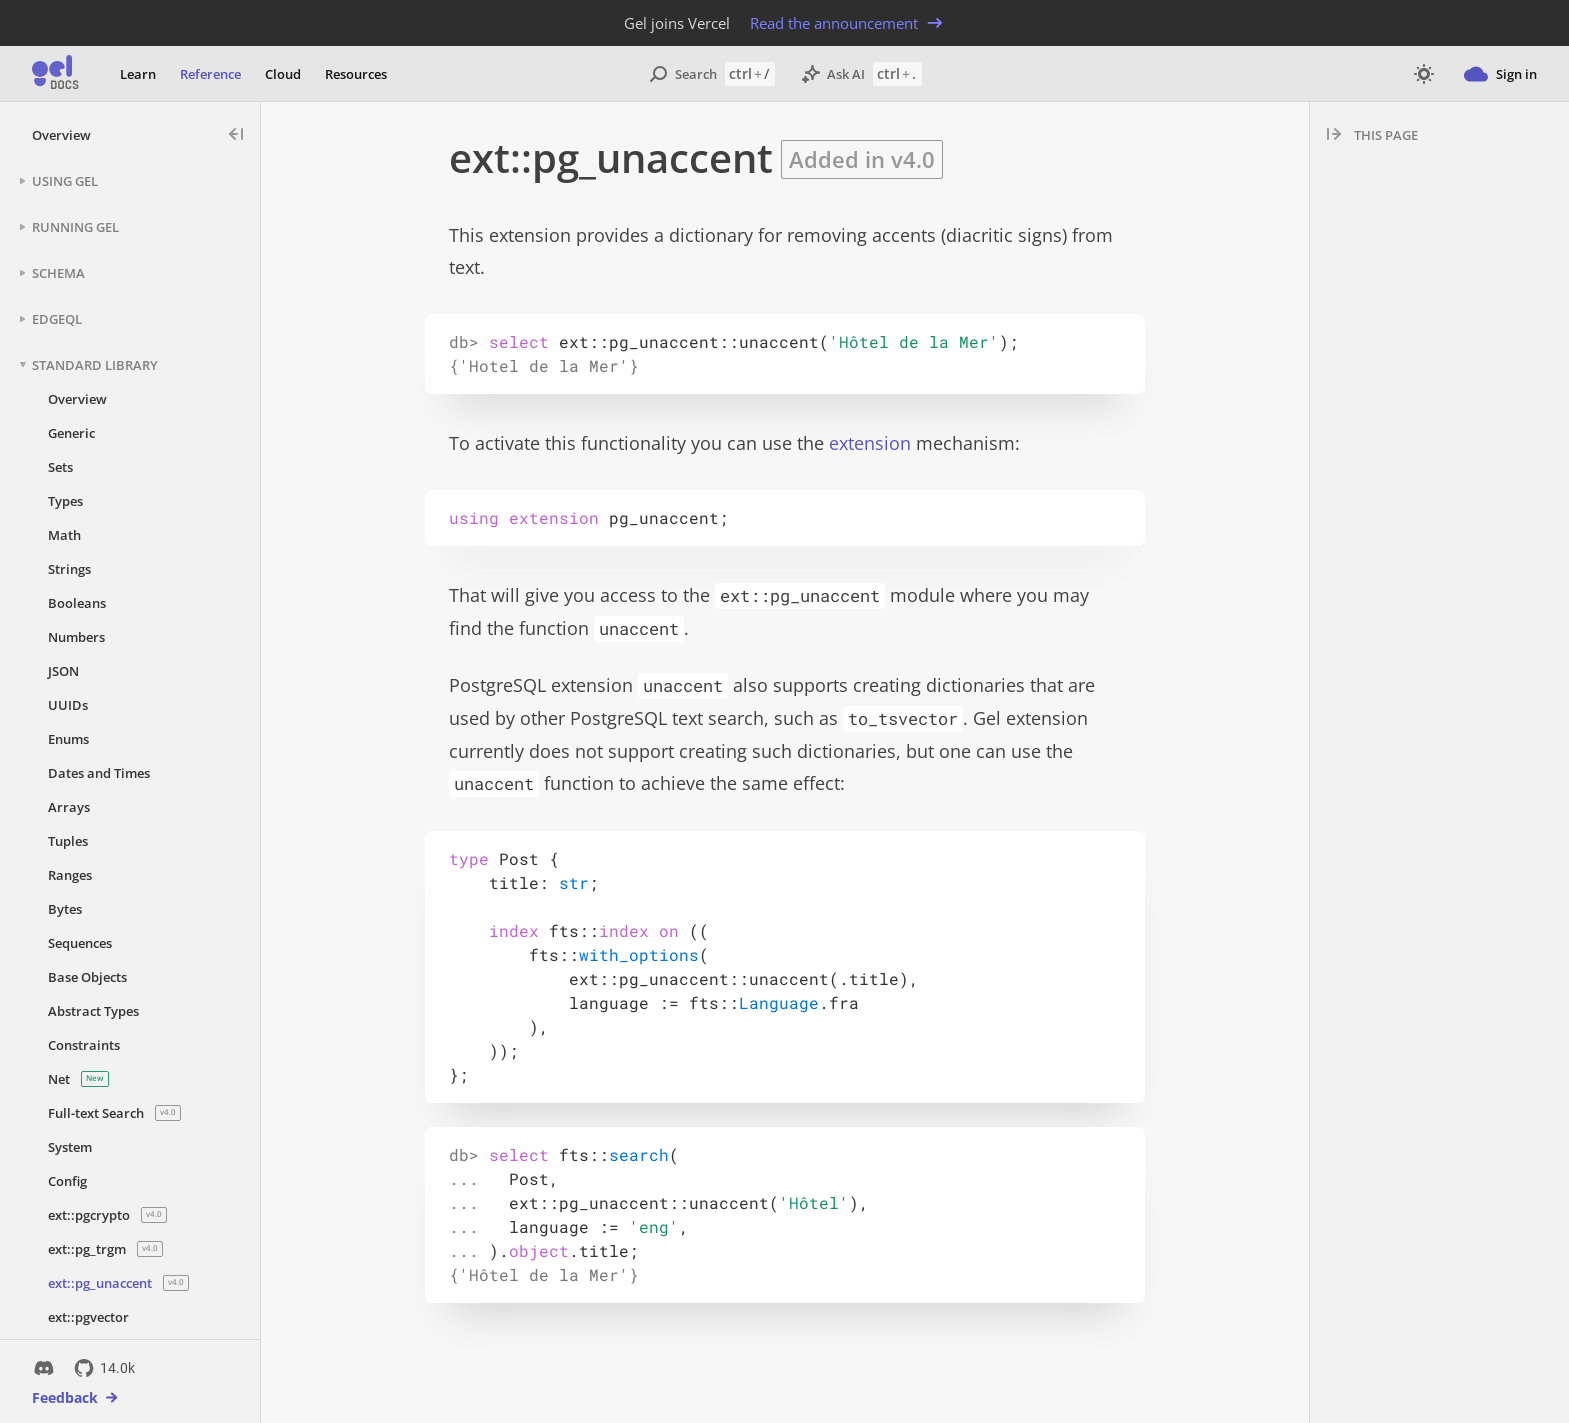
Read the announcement (848, 23)
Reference (210, 74)
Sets (60, 467)
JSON (63, 671)
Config (67, 1181)
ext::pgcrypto (107, 1215)
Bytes (65, 909)
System (70, 1147)
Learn (138, 74)
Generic (71, 433)
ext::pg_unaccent (118, 1283)
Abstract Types (93, 1011)
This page (1386, 135)
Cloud (283, 74)
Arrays (69, 807)
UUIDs (68, 705)
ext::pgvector (88, 1317)
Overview (61, 135)
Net (78, 1079)
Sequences (80, 943)
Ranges (70, 875)
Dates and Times (99, 773)
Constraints (84, 1045)
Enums (68, 739)
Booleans (77, 603)
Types (65, 501)
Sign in (1500, 74)
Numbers (76, 637)
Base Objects (87, 977)
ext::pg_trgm (105, 1249)
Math (64, 535)
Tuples (68, 841)
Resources (356, 74)
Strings (69, 569)
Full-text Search (114, 1113)
